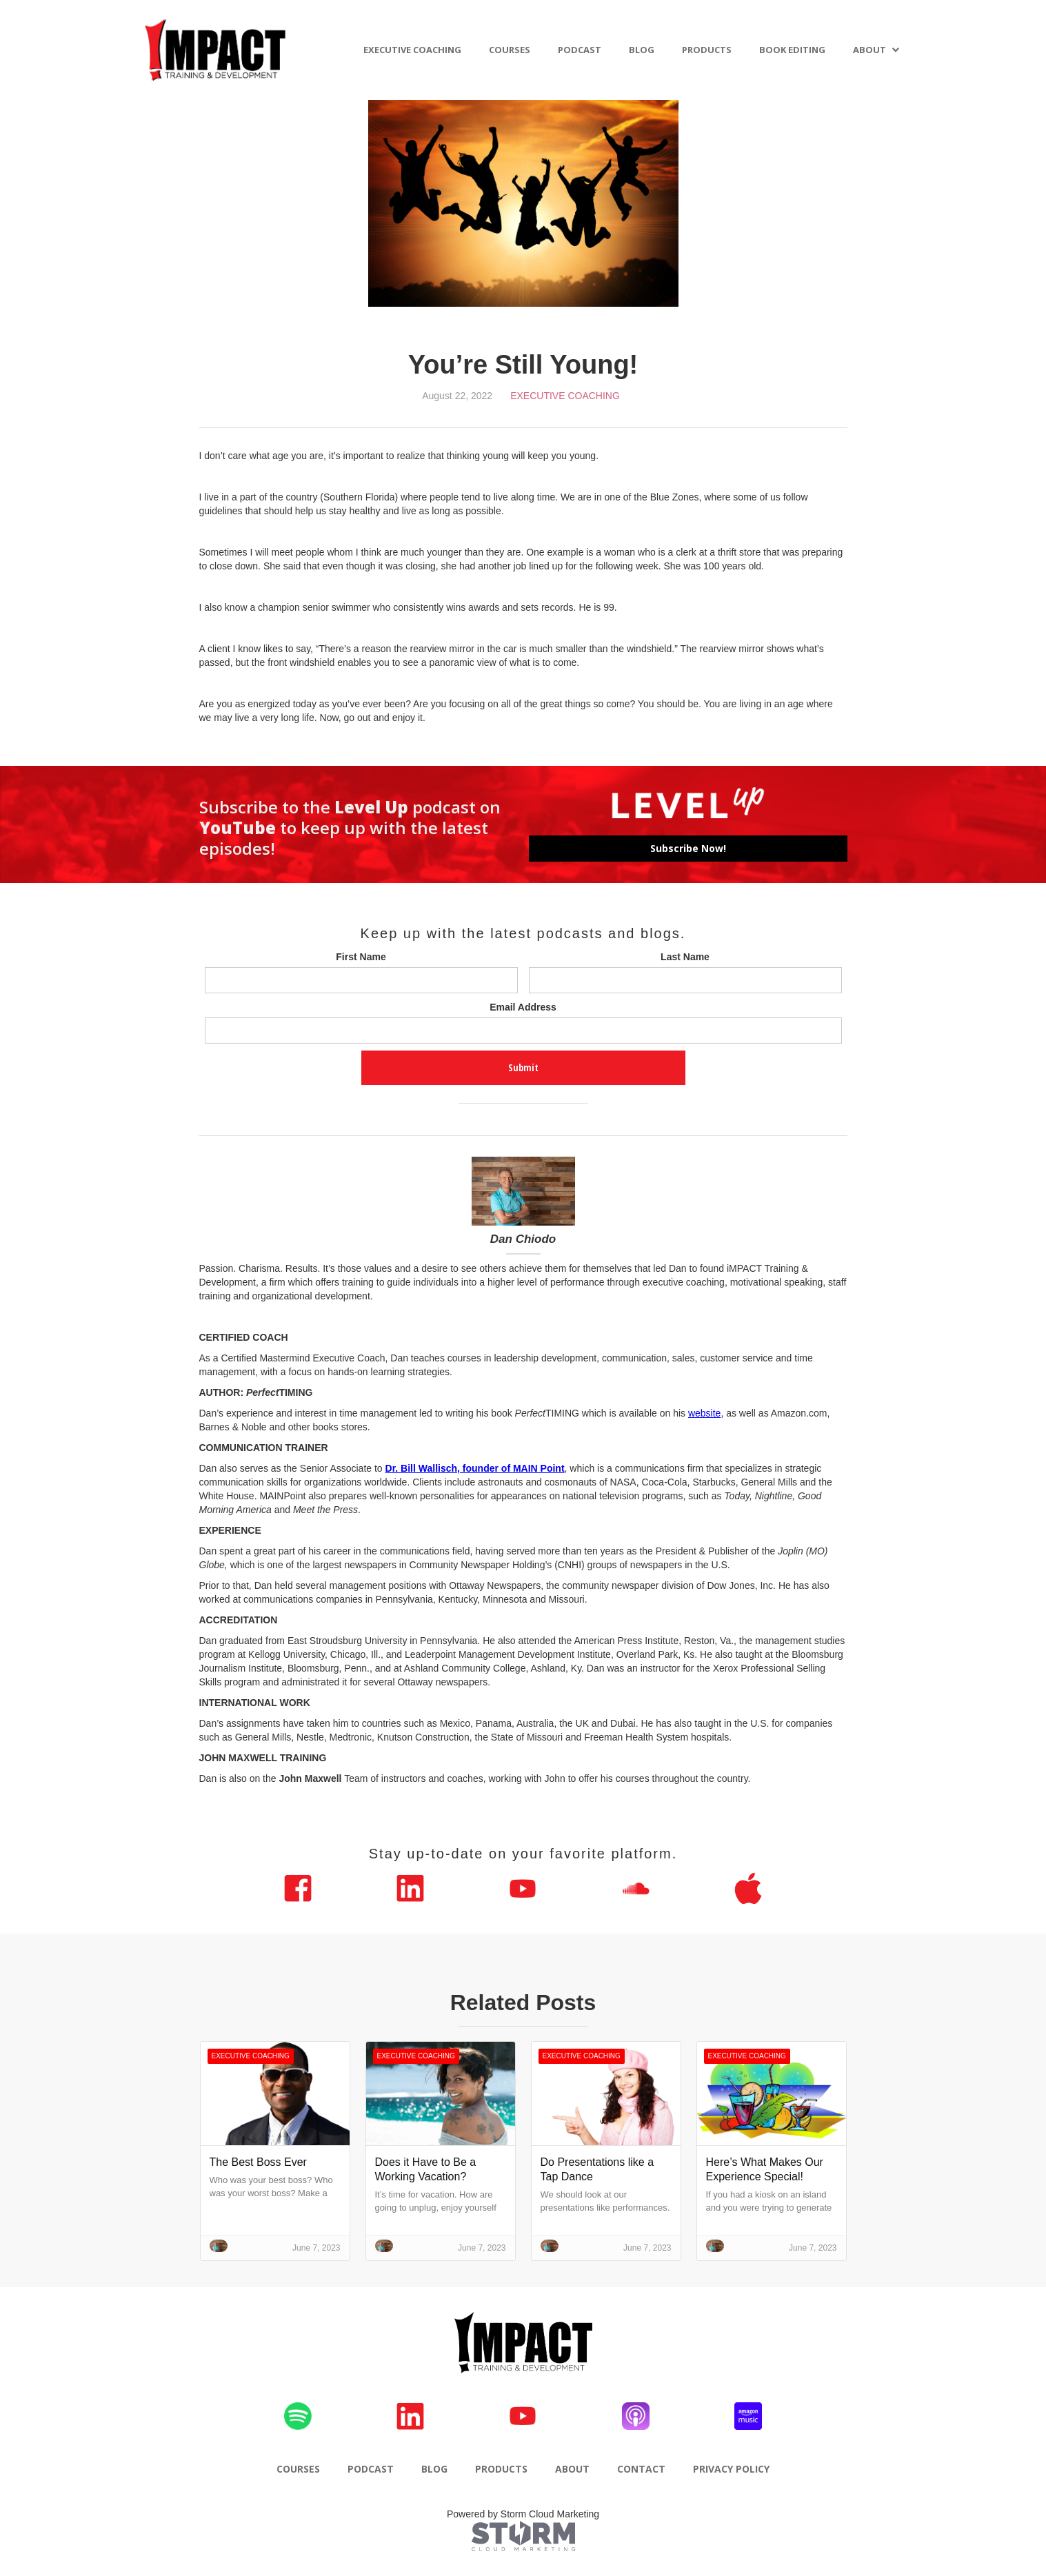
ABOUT (869, 49)
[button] (876, 49)
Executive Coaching (565, 395)
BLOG (641, 49)
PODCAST (579, 49)
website (704, 1413)
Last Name (685, 956)
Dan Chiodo (523, 1239)
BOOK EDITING (792, 49)
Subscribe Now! (688, 848)
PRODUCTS (707, 49)
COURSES (509, 49)
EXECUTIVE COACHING (412, 49)
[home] (216, 50)
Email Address (523, 1007)
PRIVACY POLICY (731, 2468)
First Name (360, 956)
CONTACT (641, 2468)
